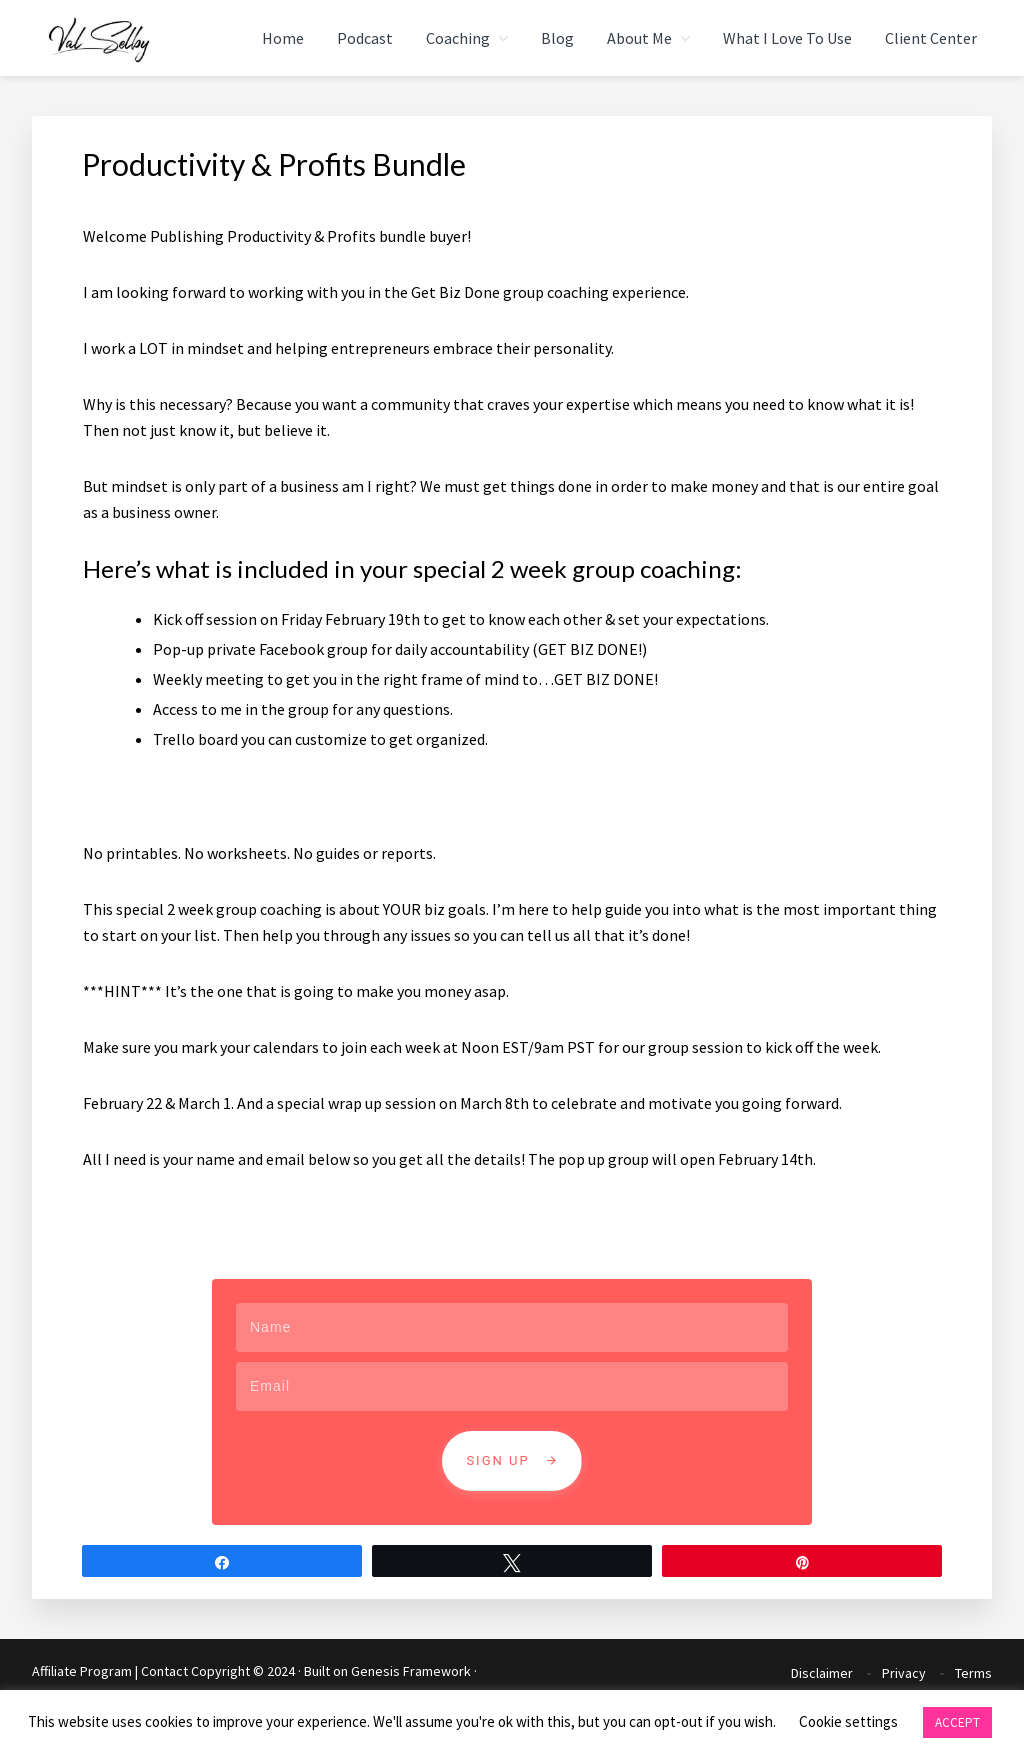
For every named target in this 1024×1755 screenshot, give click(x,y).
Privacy (904, 1673)
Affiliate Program (82, 1671)
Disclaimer (822, 1673)
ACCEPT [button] (957, 1722)
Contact (164, 1671)
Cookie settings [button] (848, 1721)
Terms (973, 1673)
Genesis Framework (411, 1671)
